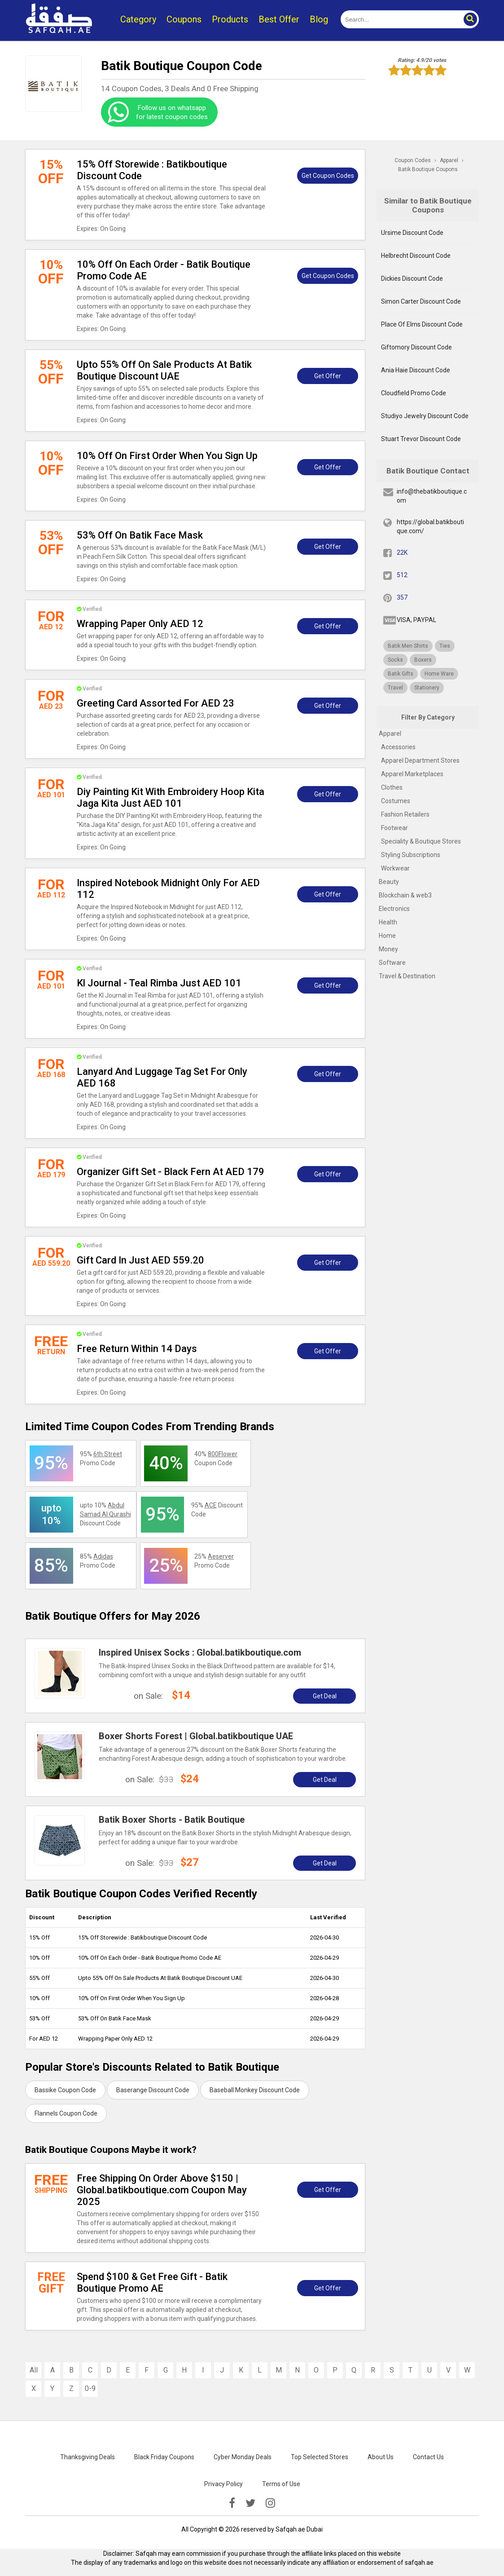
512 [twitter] (402, 575)
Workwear (395, 868)
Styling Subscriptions (410, 854)
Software (392, 962)
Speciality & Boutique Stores (421, 841)
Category (138, 19)
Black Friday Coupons (164, 2457)
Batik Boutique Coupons (428, 169)
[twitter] (250, 2503)
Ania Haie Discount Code (415, 370)
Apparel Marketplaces (412, 774)
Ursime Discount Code (412, 232)
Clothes (392, 787)
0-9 (90, 2388)
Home (387, 935)
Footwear (394, 827)
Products (230, 19)
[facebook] (232, 2503)
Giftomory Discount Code (416, 347)
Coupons (184, 19)
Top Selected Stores (319, 2457)
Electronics (394, 908)
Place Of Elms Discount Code (422, 324)
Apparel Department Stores (420, 760)
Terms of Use (281, 2484)
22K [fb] (402, 552)
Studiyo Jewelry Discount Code (425, 416)
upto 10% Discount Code (105, 1514)
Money (388, 949)
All (34, 2370)
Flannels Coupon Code (66, 2113)
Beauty (389, 881)
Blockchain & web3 (405, 895)
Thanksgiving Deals (87, 2457)
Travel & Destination (407, 976)
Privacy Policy (223, 2484)
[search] (400, 19)
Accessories (398, 747)
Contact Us (428, 2457)
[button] (470, 19)
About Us (381, 2457)
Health (388, 922)
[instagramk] (270, 2503)
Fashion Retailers (405, 814)
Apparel (390, 733)
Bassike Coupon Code (65, 2090)
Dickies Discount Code (412, 278)
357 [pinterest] (402, 597)
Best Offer (279, 19)
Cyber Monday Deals (243, 2457)
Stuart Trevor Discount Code (421, 438)
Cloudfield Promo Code (413, 393)
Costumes (395, 800)
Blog (319, 19)
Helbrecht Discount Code (416, 255)
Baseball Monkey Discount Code (255, 2090)
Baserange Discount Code (152, 2090)
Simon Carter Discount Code (421, 301)
